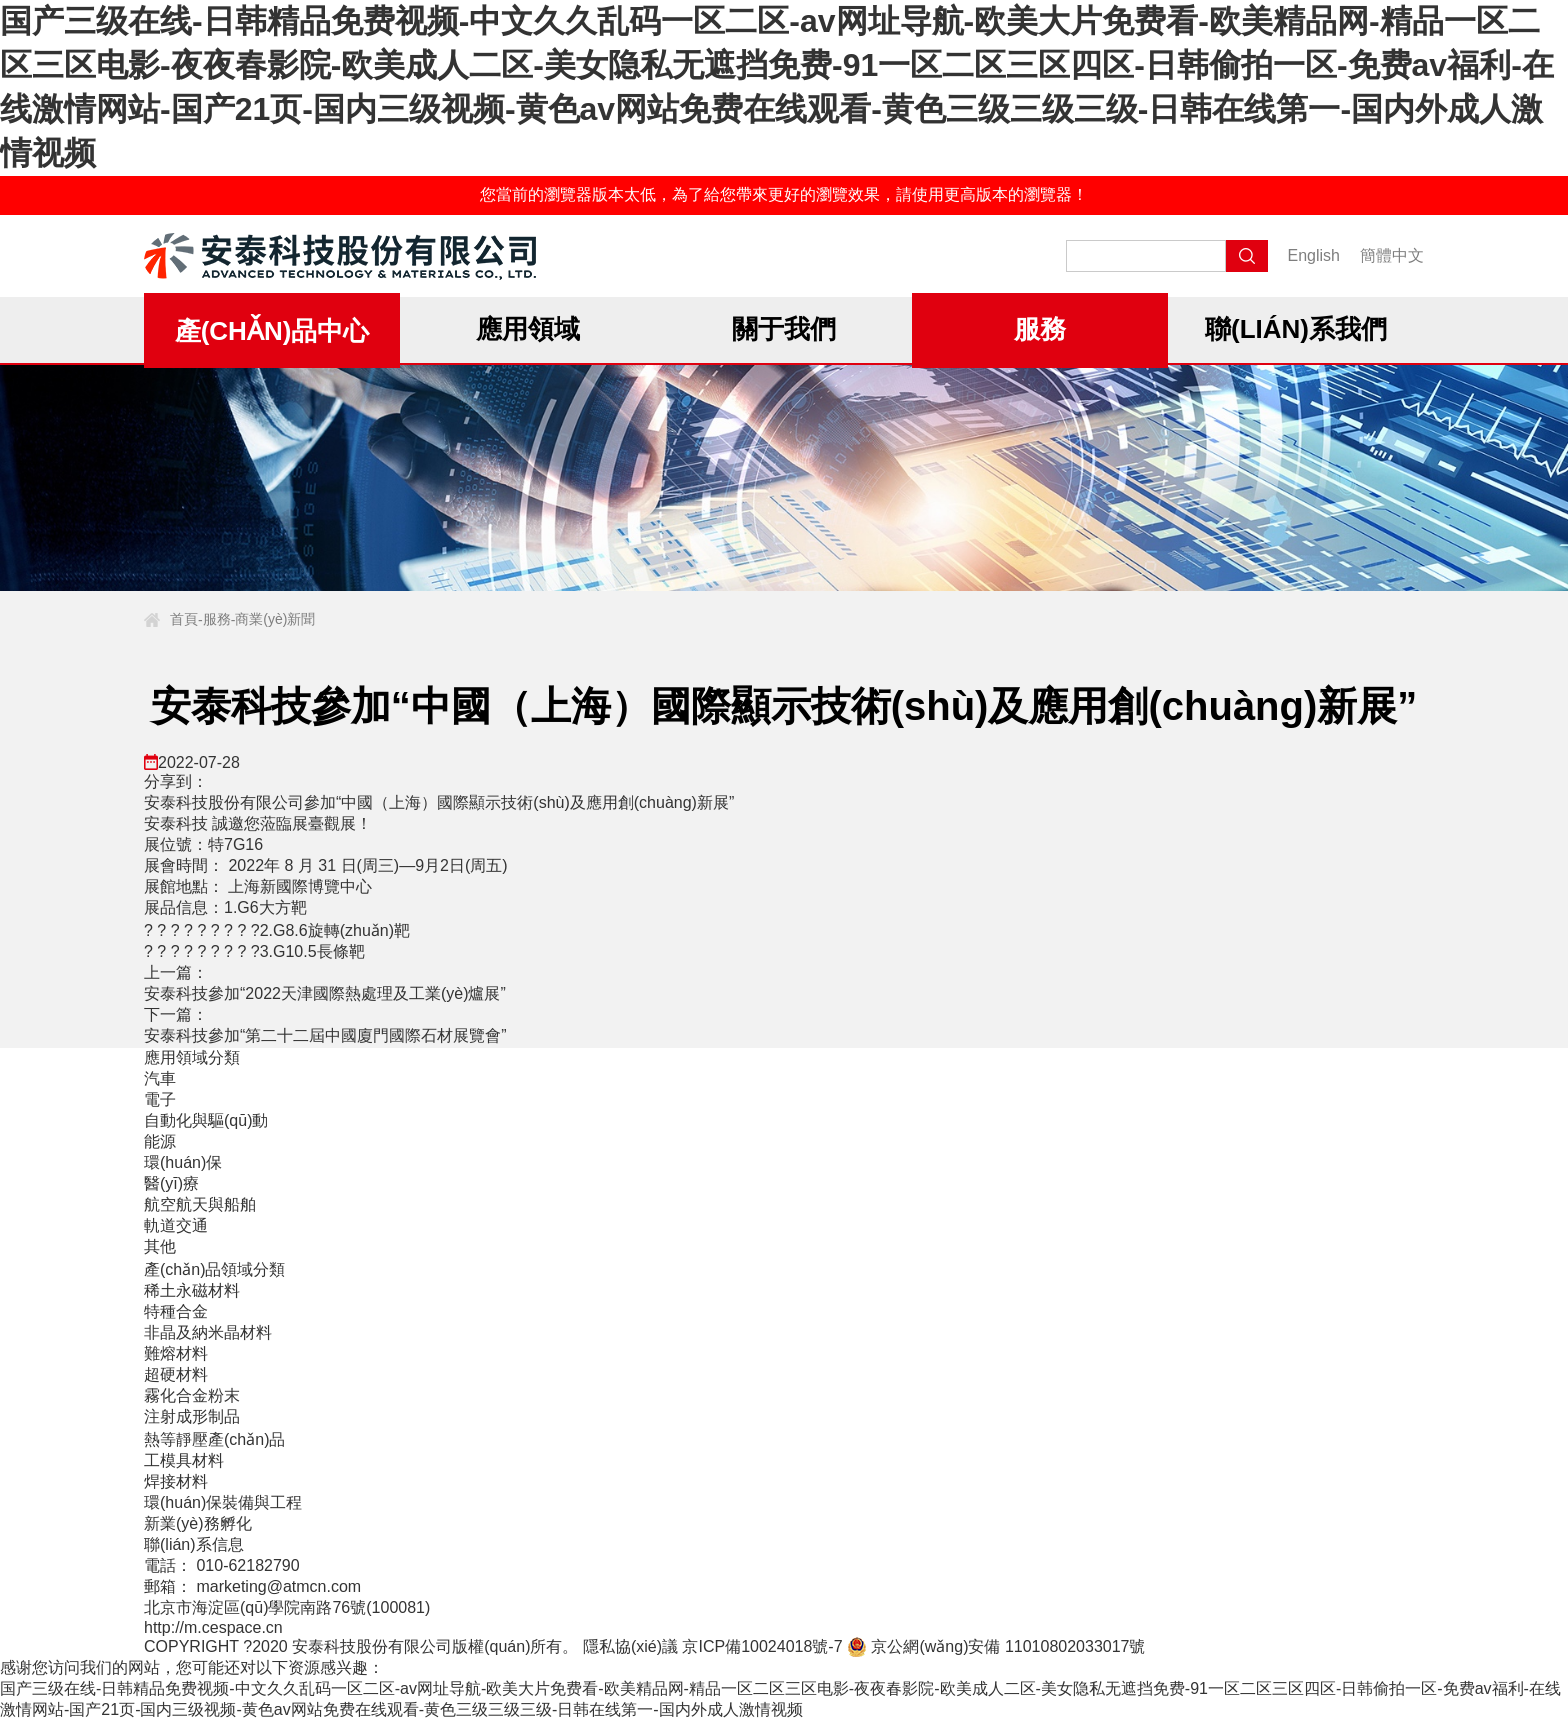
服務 (1040, 329)
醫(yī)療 (171, 1183)
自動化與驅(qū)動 (206, 1120)
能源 (160, 1141)
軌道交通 (176, 1225)
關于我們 (784, 329)
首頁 (184, 619)
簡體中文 (1392, 255)
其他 (160, 1246)
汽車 (160, 1078)
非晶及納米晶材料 (208, 1332)
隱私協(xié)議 (630, 1646)
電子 (160, 1099)
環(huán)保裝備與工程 (223, 1502)
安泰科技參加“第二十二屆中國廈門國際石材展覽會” (325, 1035)
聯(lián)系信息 (194, 1544)
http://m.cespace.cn (213, 1627)
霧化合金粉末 (192, 1395)
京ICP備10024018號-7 (762, 1646)
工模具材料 (184, 1460)
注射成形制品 (192, 1416)
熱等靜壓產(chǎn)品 (214, 1439)
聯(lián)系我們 (1296, 329)
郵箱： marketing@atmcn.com (252, 1586)
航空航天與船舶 (200, 1204)
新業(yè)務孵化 (198, 1523)
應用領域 (528, 329)
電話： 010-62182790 (222, 1565)
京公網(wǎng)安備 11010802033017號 (996, 1646)
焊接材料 (176, 1481)
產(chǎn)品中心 (272, 331)
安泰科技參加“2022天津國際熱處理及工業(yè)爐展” (325, 993)
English (1314, 255)
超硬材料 (176, 1374)
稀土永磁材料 (192, 1290)
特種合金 (176, 1311)
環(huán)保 (183, 1162)
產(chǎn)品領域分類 (214, 1269)
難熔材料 (176, 1353)
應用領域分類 (192, 1057)
